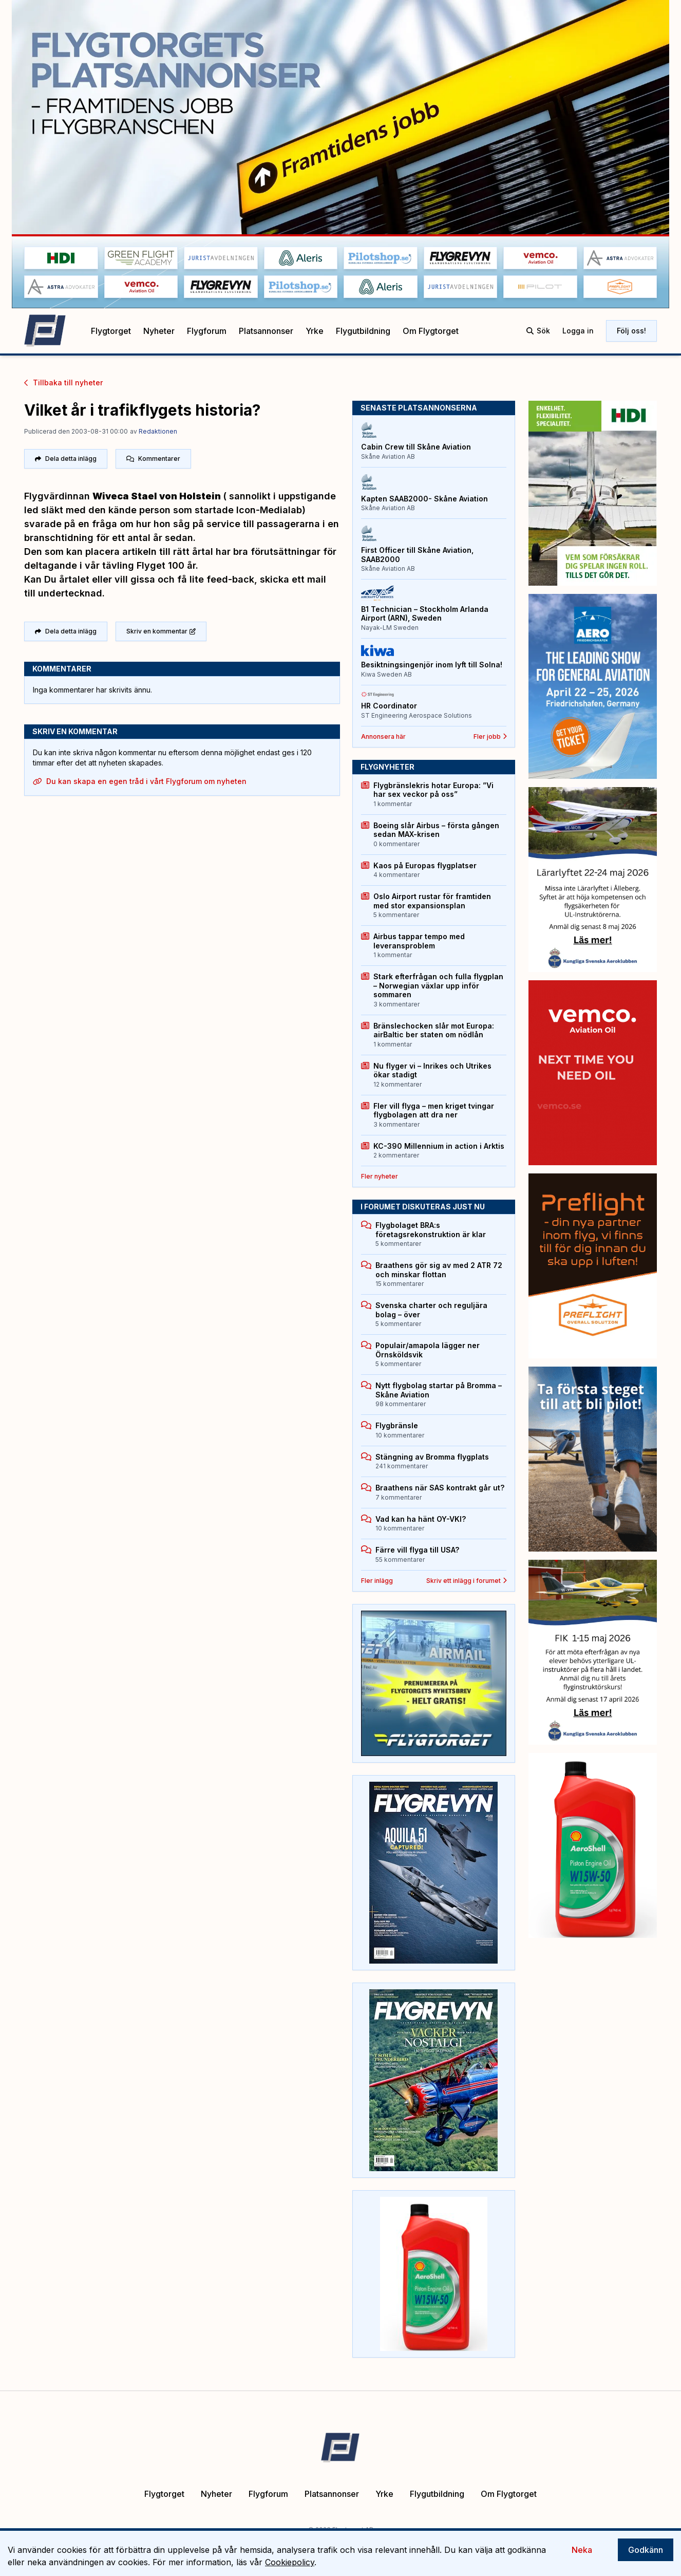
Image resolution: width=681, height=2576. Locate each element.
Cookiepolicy (289, 2562)
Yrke (315, 331)
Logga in (578, 330)
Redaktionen (158, 431)
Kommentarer (153, 457)
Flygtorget (111, 331)
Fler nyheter (379, 1176)
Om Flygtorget (431, 331)
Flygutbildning (363, 331)
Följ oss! (631, 330)
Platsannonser (266, 331)
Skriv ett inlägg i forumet (466, 1580)
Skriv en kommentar (161, 629)
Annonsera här (383, 736)
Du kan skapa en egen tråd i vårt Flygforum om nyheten (140, 779)
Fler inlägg (377, 1580)
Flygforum (206, 331)
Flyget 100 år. (167, 564)
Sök (538, 330)
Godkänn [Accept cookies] (645, 2550)
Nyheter (159, 331)
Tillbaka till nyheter (63, 382)
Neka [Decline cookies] (582, 2550)
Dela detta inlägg (66, 457)
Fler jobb (490, 736)
